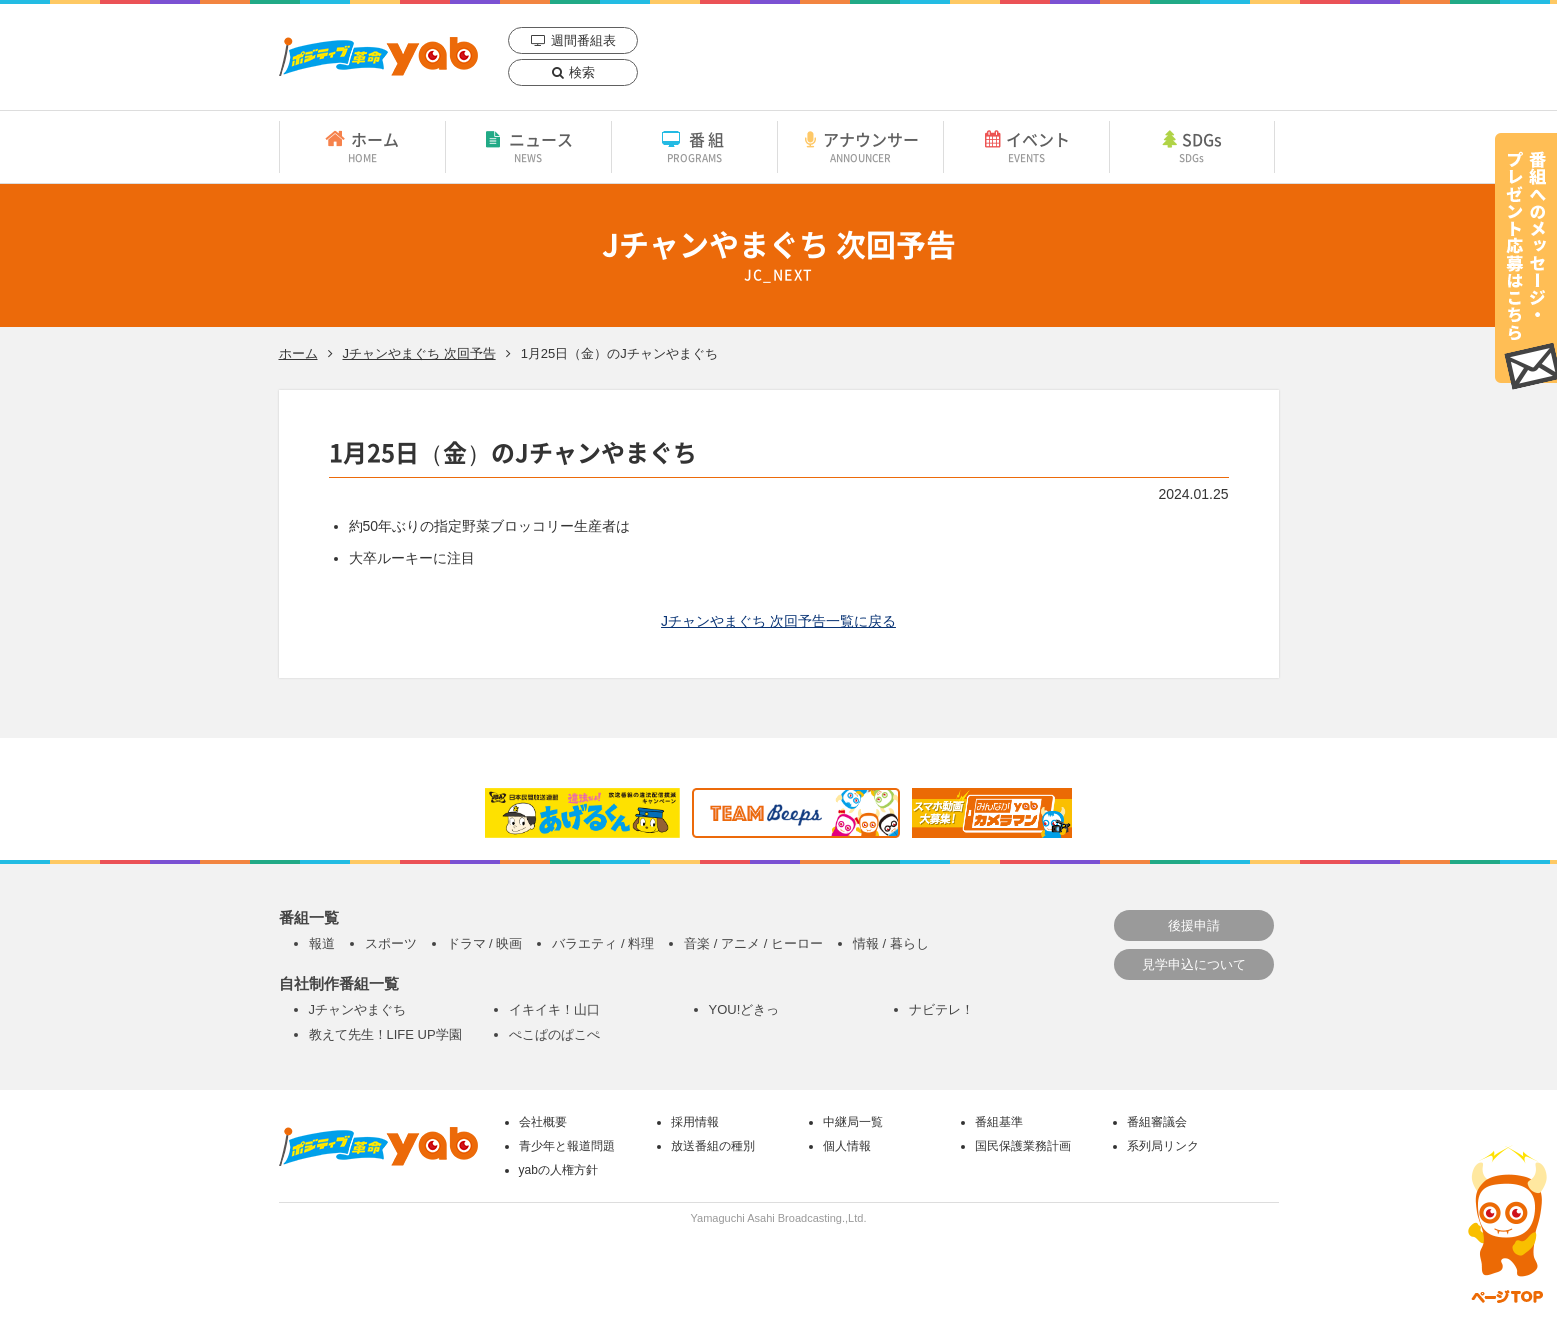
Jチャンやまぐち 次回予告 (419, 353)
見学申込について (1194, 964)
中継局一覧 (853, 1122)
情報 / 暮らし (891, 943)
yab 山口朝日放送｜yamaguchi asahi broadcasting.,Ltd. (378, 56)
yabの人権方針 (558, 1170)
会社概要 (543, 1122)
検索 (582, 72)
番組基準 (999, 1122)
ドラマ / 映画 (485, 943)
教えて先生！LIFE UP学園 (385, 1034)
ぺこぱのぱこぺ (554, 1034)
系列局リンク (1163, 1146)
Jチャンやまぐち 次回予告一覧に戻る (778, 621)
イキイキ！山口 (554, 1009)
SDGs (1192, 146)
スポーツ (391, 943)
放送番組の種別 (713, 1146)
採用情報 (695, 1122)
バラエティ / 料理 (603, 943)
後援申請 (1194, 925)
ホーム (362, 146)
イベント (1026, 146)
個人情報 (847, 1146)
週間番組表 (583, 40)
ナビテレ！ (941, 1009)
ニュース (528, 146)
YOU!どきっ (744, 1009)
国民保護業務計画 (1023, 1146)
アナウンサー (860, 146)
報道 (322, 943)
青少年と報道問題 (567, 1146)
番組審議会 (1157, 1122)
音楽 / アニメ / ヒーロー (753, 943)
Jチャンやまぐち (358, 1009)
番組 (694, 146)
